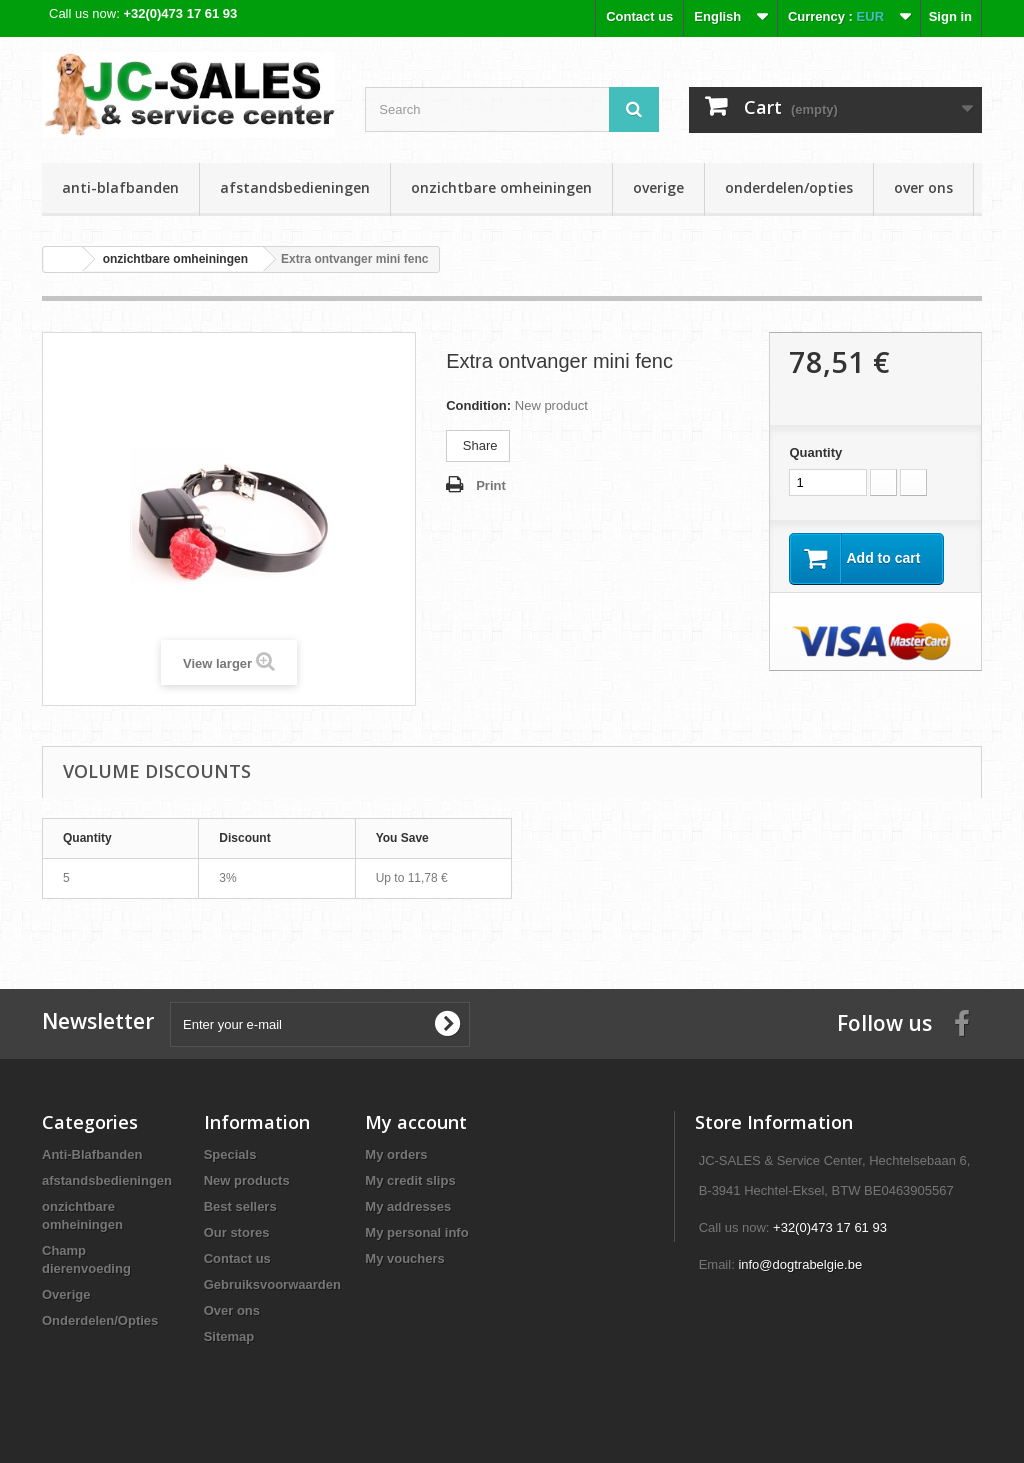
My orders (396, 1154)
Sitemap (229, 1336)
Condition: (478, 405)
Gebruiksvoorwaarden (272, 1284)
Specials (230, 1154)
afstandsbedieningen (295, 187)
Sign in (950, 16)
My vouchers (404, 1258)
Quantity (815, 452)
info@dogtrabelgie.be (800, 1264)
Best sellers (240, 1206)
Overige (658, 187)
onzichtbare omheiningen (501, 187)
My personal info (416, 1232)
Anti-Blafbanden (120, 187)
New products (247, 1180)
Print (491, 485)
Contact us (639, 16)
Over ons (923, 187)
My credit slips (410, 1180)
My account (416, 1122)
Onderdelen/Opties (789, 187)
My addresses (408, 1206)
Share (478, 445)
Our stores (237, 1232)
